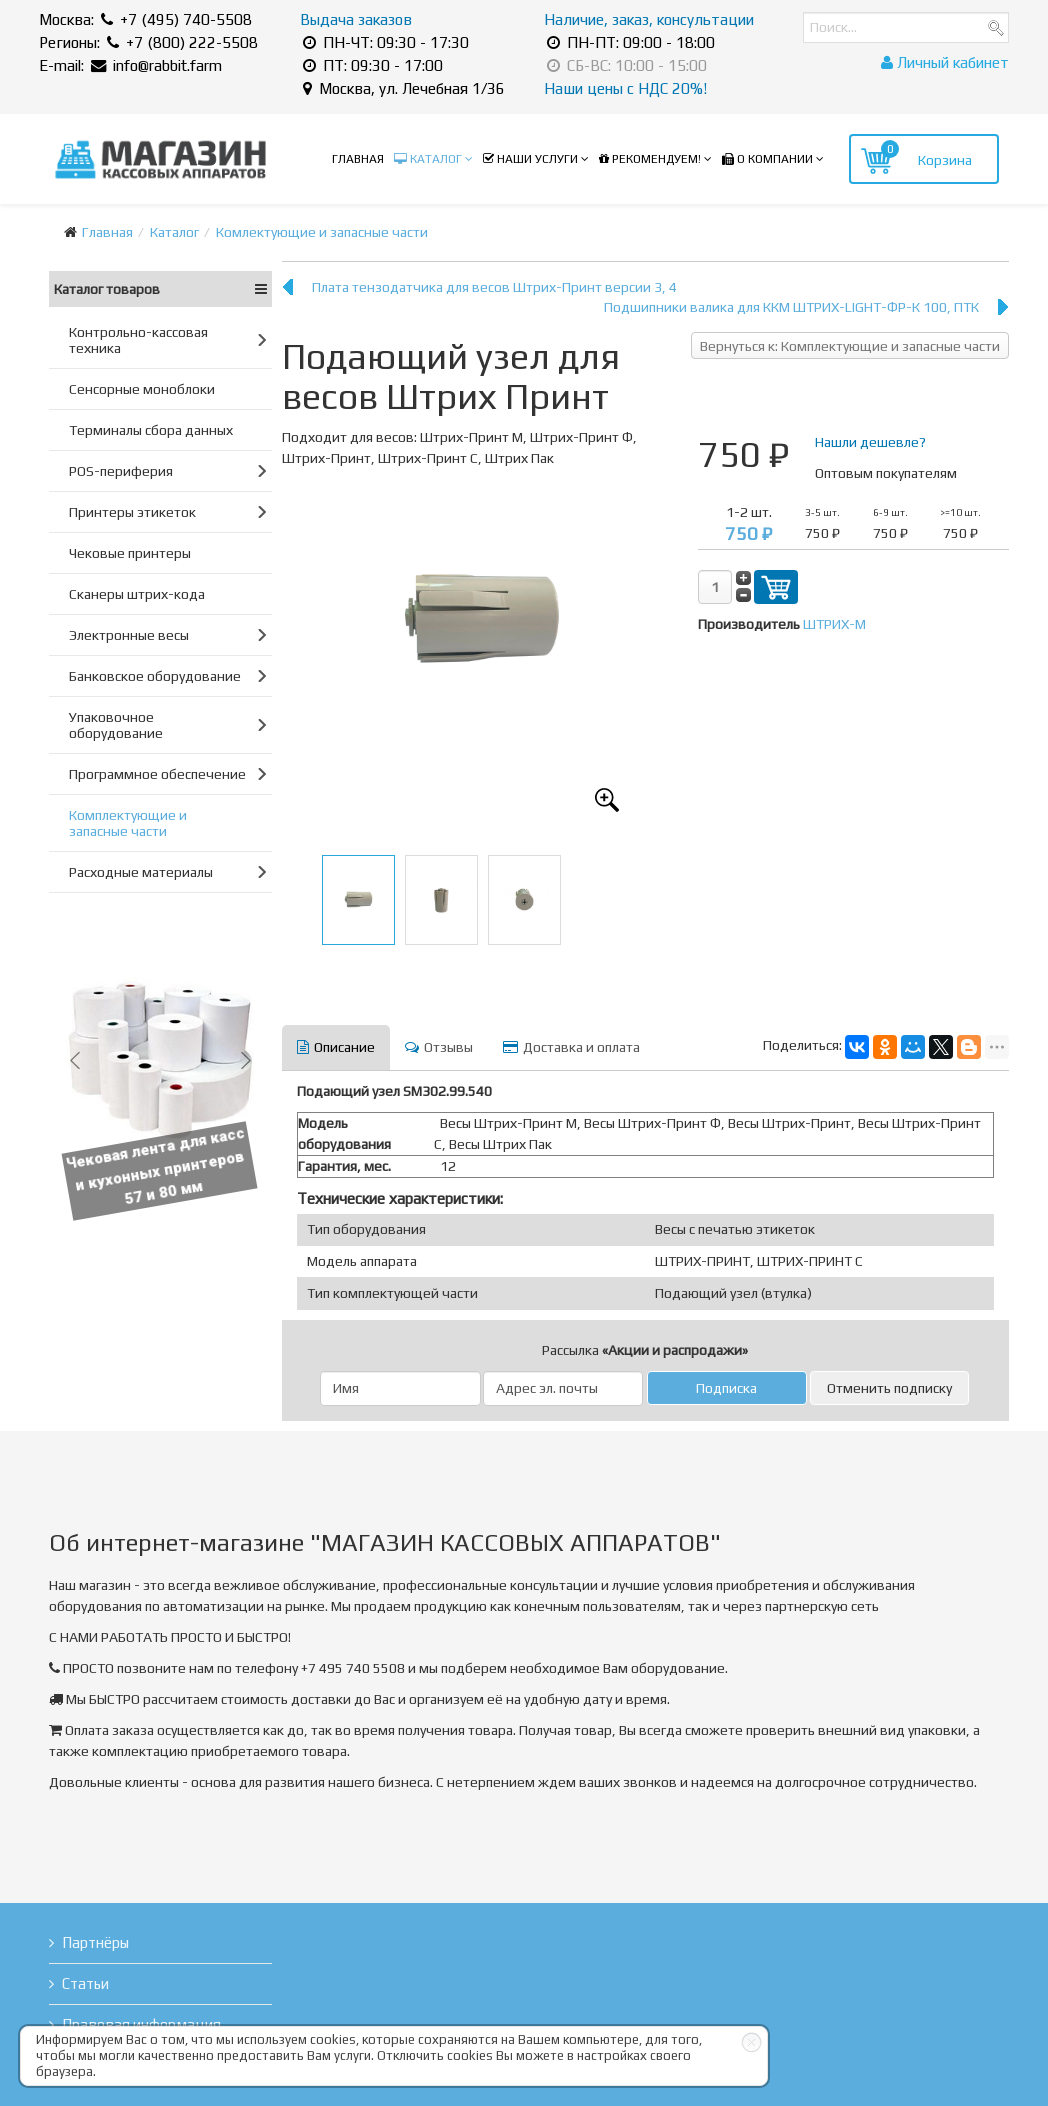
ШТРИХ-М (834, 624)
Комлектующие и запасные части (322, 232)
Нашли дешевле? (870, 442)
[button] (75, 1060)
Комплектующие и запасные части (128, 823)
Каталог (428, 159)
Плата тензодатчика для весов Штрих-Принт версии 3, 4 (494, 287)
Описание (336, 1047)
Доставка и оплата (571, 1047)
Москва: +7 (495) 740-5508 (145, 19)
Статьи (85, 1983)
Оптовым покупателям (886, 473)
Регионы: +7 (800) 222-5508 (148, 42)
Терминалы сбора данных (151, 430)
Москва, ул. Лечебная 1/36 (404, 88)
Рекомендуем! (650, 159)
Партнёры (95, 1942)
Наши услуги (530, 159)
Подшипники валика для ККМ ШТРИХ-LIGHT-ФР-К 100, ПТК (791, 307)
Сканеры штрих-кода (137, 594)
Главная (358, 159)
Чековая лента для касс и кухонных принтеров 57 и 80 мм (163, 1167)
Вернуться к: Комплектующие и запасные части (850, 346)
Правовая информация (141, 2024)
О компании (767, 159)
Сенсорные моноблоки (142, 389)
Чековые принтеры (130, 553)
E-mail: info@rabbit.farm (130, 65)
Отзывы (439, 1047)
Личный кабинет (945, 62)
